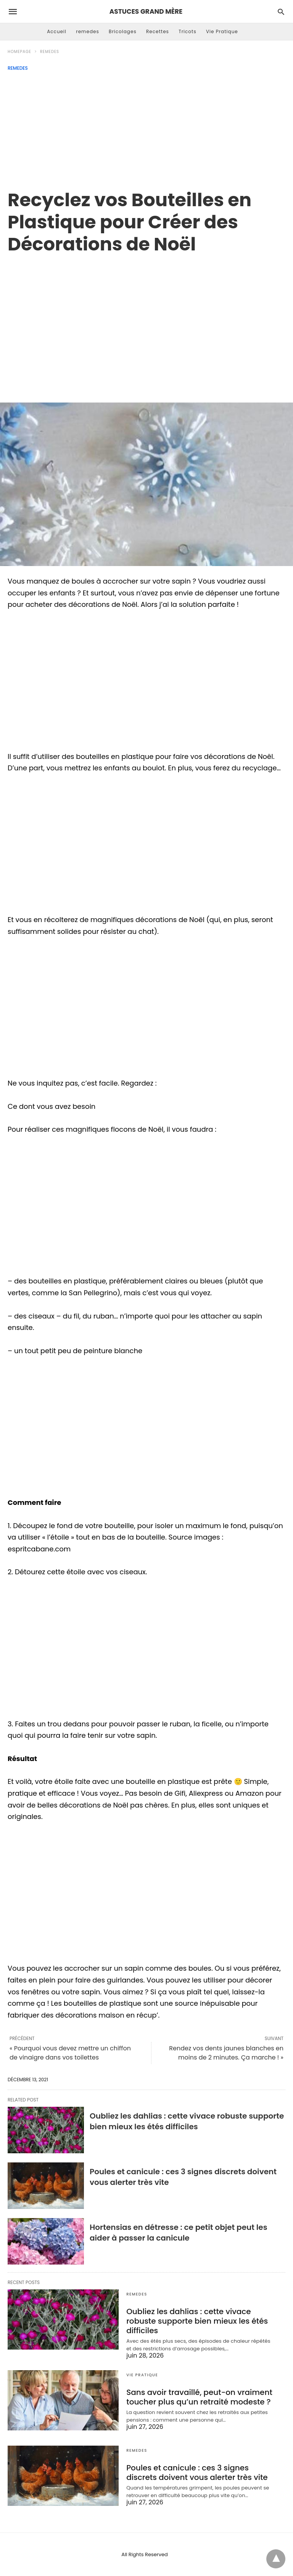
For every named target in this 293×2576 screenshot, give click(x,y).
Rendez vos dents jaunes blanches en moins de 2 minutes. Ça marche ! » (226, 2053)
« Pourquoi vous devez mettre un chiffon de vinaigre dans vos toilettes (70, 2053)
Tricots (187, 31)
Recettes (157, 31)
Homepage (19, 52)
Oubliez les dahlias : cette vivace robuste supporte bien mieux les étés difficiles (187, 2121)
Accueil (56, 31)
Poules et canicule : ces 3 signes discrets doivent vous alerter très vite (197, 2472)
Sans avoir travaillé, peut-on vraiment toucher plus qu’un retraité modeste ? (199, 2397)
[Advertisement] (146, 128)
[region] (146, 320)
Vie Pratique (222, 31)
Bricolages (123, 31)
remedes (87, 31)
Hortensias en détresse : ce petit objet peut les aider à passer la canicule (178, 2232)
